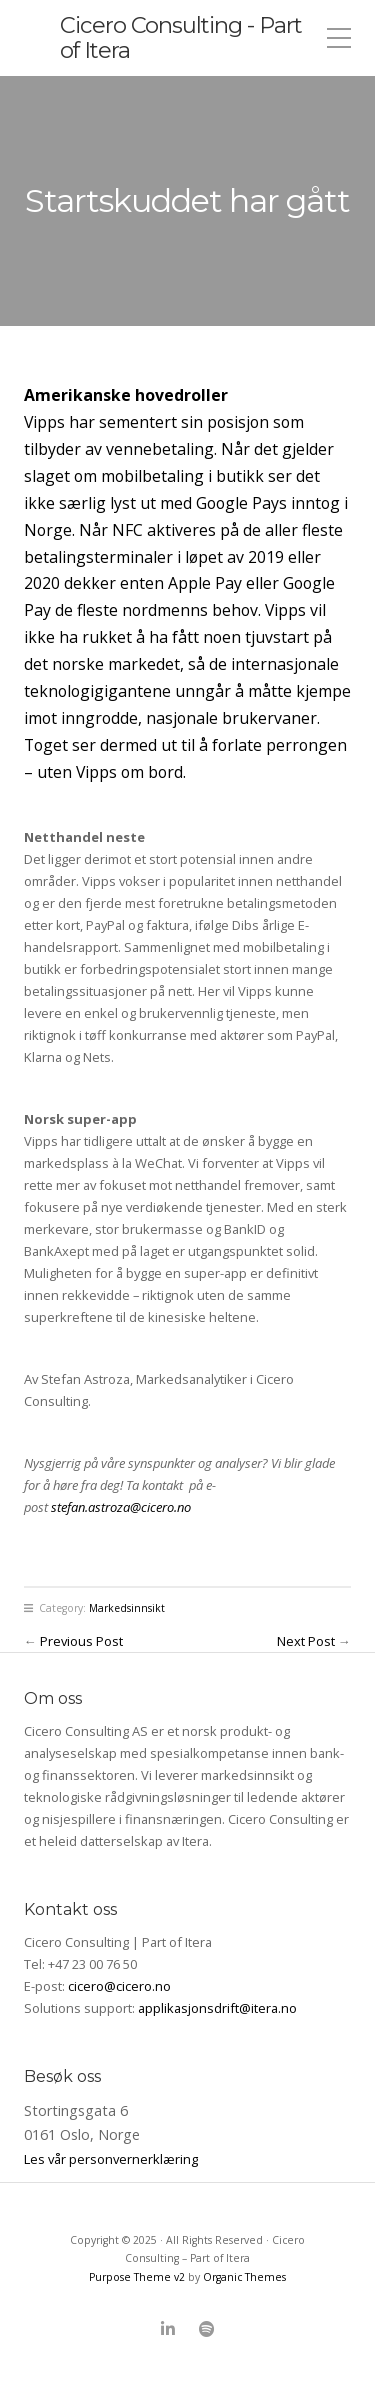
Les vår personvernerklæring (111, 2159)
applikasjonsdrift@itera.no (217, 2008)
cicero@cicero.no (119, 1986)
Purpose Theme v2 (137, 2277)
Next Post (306, 1641)
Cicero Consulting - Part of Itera (181, 37)
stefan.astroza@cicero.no (121, 1507)
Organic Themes (244, 2277)
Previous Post (81, 1641)
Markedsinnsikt (127, 1608)
